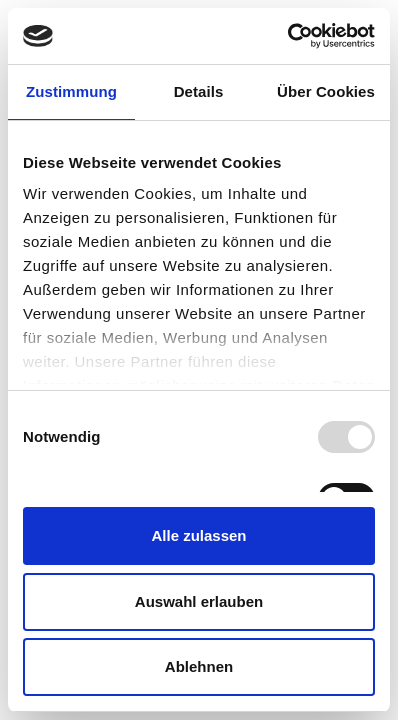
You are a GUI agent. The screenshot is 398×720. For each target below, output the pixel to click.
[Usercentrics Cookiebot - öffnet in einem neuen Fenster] (287, 36)
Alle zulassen (198, 535)
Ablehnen (199, 666)
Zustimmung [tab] (71, 91)
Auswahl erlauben (199, 601)
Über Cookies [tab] (326, 91)
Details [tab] (199, 91)
